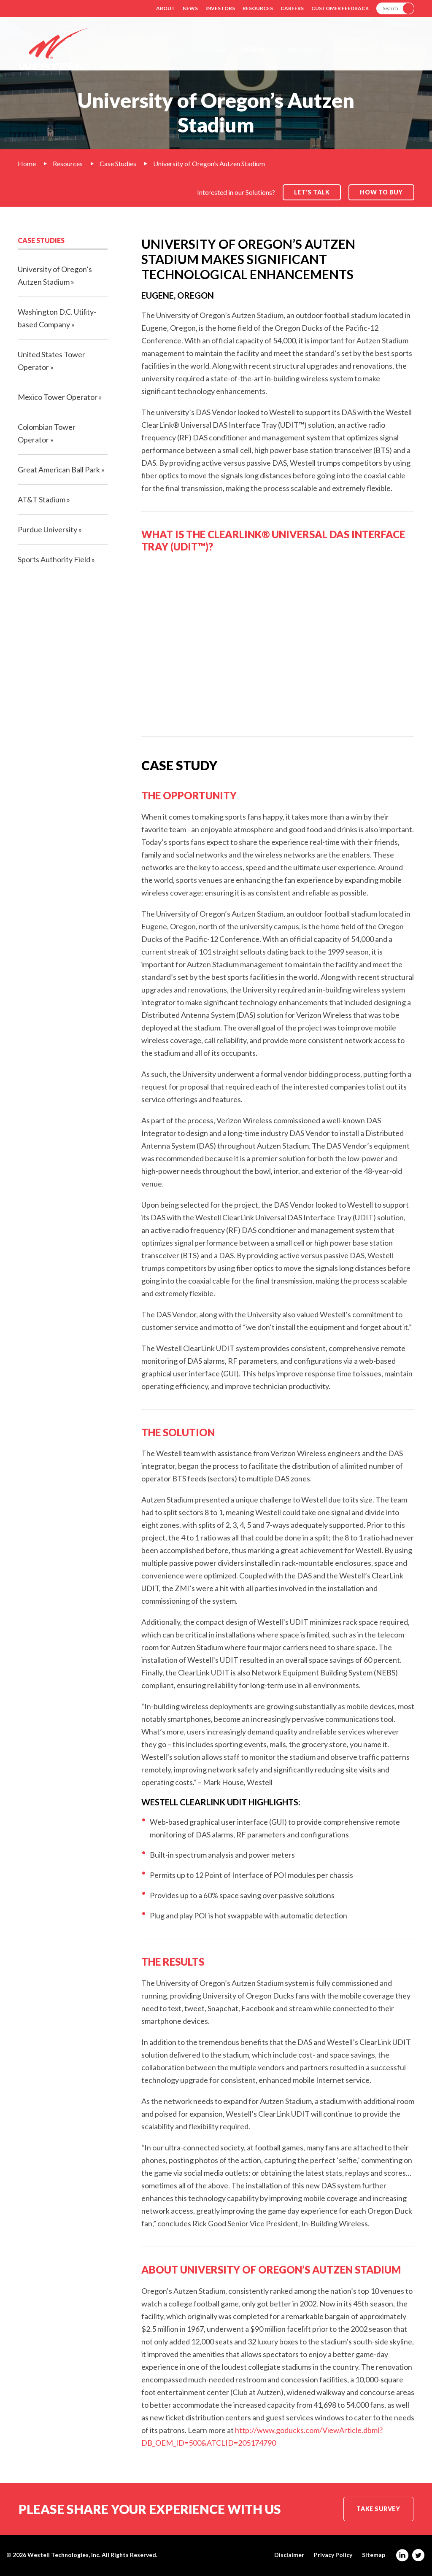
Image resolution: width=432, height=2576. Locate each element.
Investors (220, 8)
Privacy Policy (333, 2555)
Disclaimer (289, 2555)
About (165, 8)
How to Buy (381, 192)
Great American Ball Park (59, 469)
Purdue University (47, 529)
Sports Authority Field (54, 559)
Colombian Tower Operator (47, 433)
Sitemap (373, 2555)
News (190, 8)
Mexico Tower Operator (57, 397)
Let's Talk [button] (312, 192)
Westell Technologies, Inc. (63, 2554)
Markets (257, 50)
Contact (399, 50)
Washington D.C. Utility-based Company (57, 318)
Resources (258, 8)
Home (27, 163)
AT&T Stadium (41, 499)
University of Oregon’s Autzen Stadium (209, 163)
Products (305, 50)
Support (353, 50)
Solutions (209, 50)
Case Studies (118, 163)
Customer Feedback (340, 8)
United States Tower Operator (51, 361)
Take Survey (378, 2508)
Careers (292, 8)
